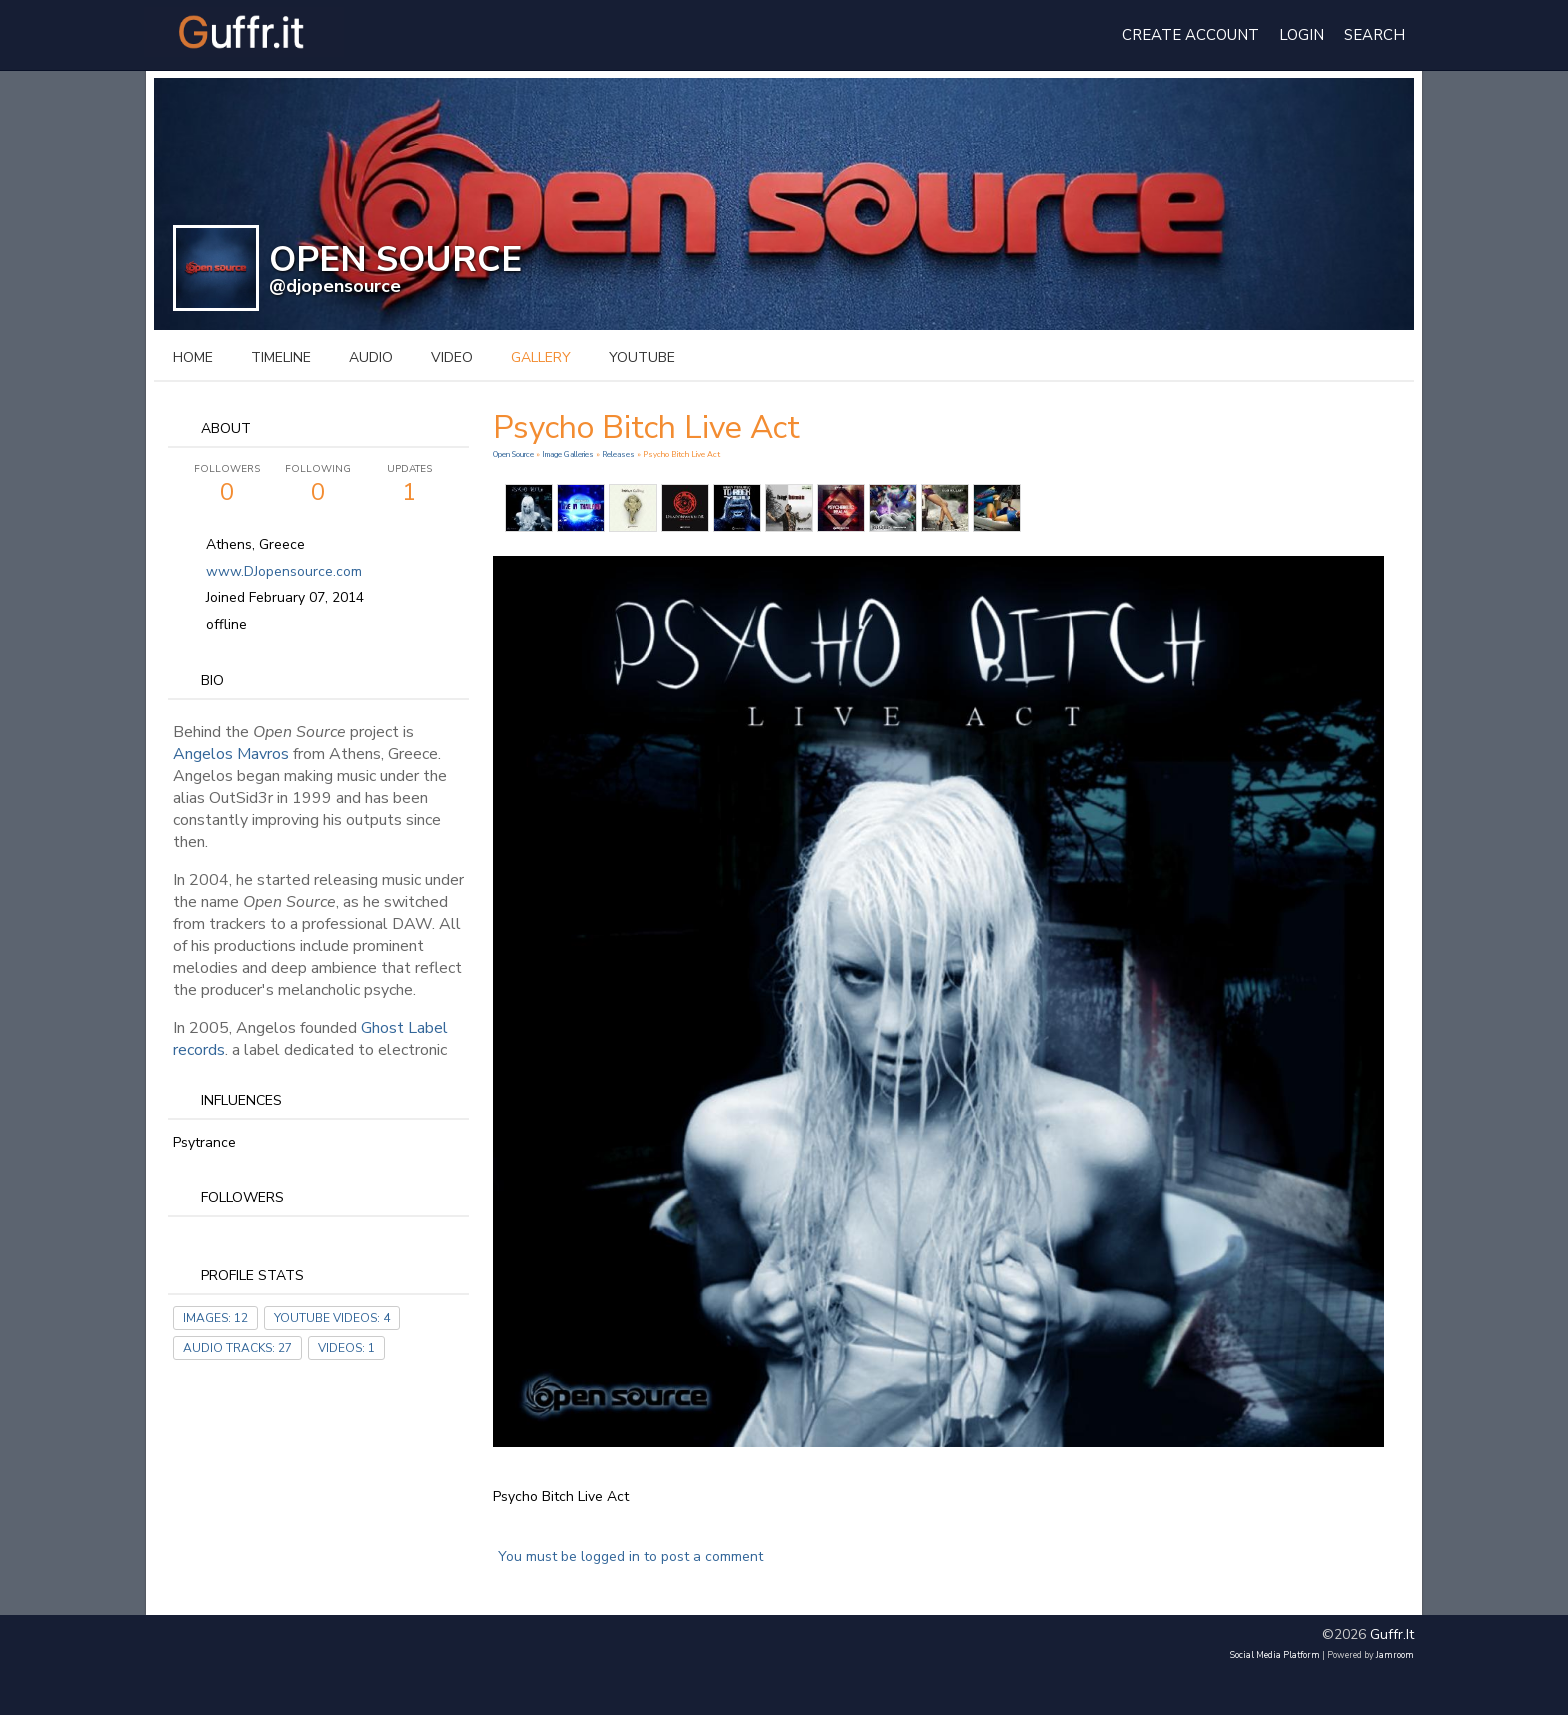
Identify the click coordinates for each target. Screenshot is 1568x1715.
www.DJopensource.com (284, 571)
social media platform (1275, 1655)
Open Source (514, 454)
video (452, 357)
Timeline (281, 357)
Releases (618, 454)
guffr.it (1392, 1634)
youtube (642, 357)
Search (1374, 35)
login (1301, 35)
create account (1190, 35)
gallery (541, 357)
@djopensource (335, 286)
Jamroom (1395, 1655)
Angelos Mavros (231, 754)
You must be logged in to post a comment (630, 1556)
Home (193, 357)
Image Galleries (568, 454)
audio (371, 357)
